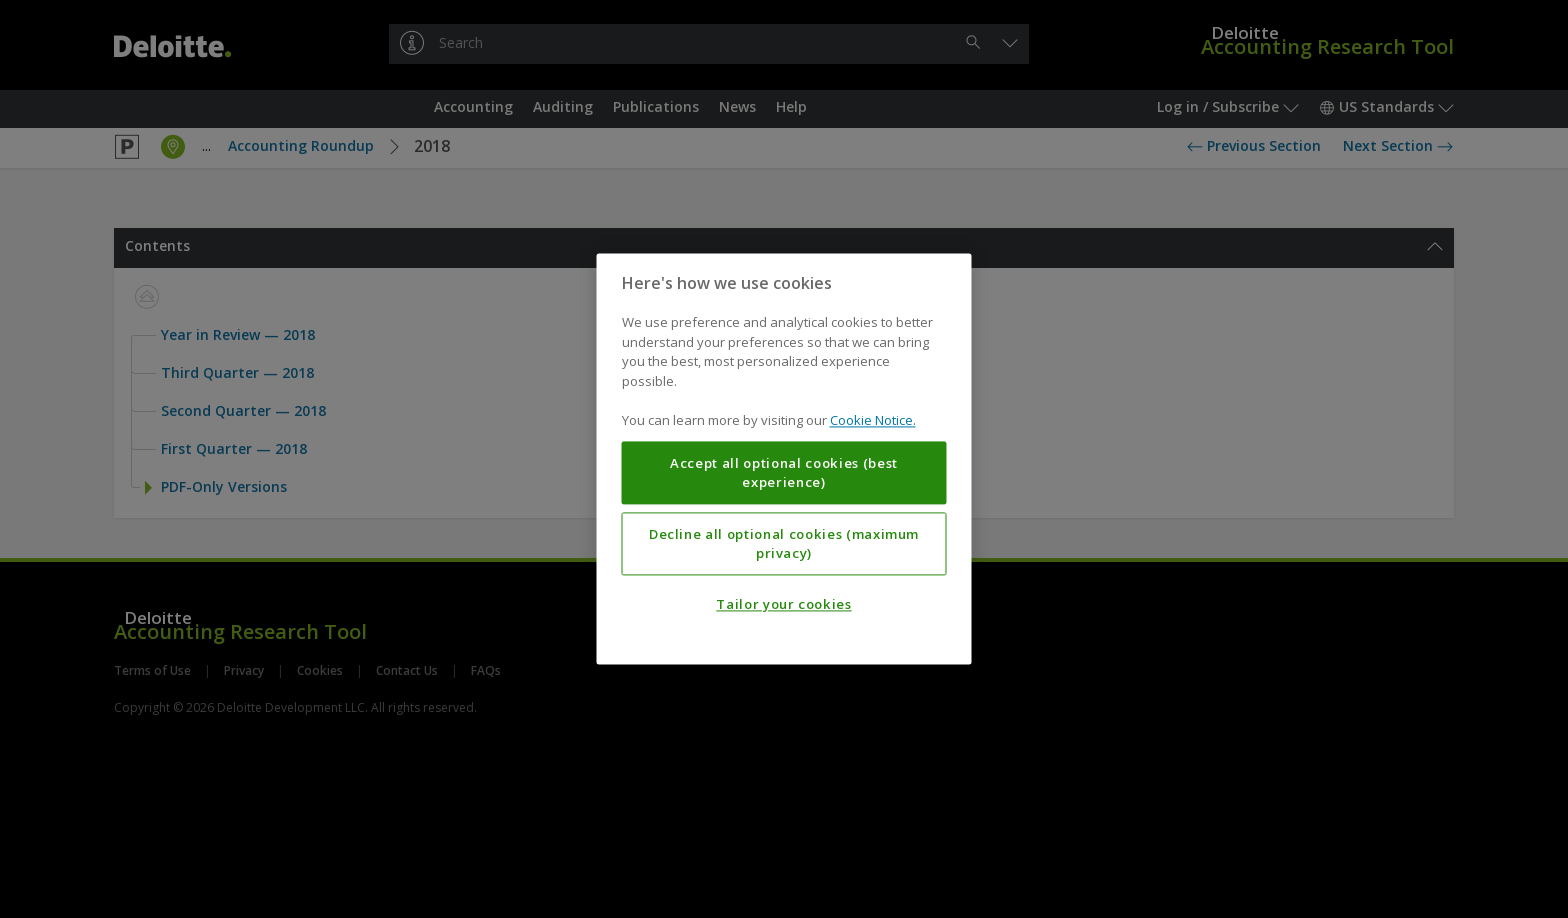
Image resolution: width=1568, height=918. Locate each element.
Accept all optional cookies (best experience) (784, 473)
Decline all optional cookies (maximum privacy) (784, 544)
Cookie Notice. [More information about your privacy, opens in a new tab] (873, 421)
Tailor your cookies (783, 605)
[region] (784, 458)
